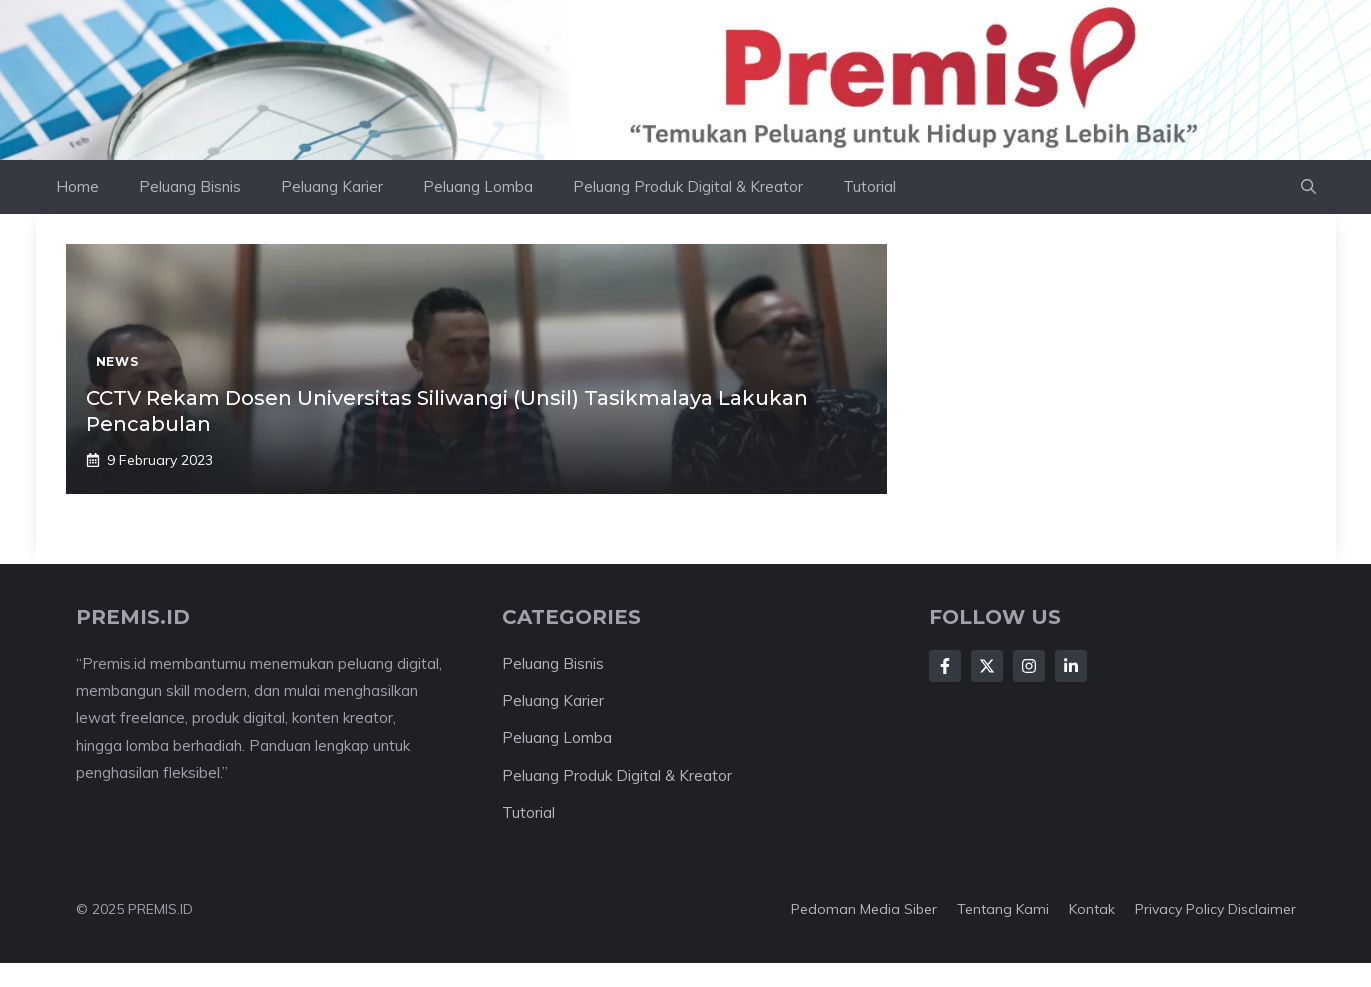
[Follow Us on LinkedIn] (1071, 666)
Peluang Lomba (478, 186)
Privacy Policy (1179, 909)
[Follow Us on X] (987, 666)
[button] (1308, 187)
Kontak (1092, 909)
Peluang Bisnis (190, 186)
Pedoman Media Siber (864, 909)
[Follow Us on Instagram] (1029, 666)
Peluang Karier (332, 186)
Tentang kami (1003, 909)
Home (77, 186)
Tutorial (869, 186)
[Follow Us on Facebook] (945, 666)
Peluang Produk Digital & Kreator (688, 186)
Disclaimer (1262, 909)
